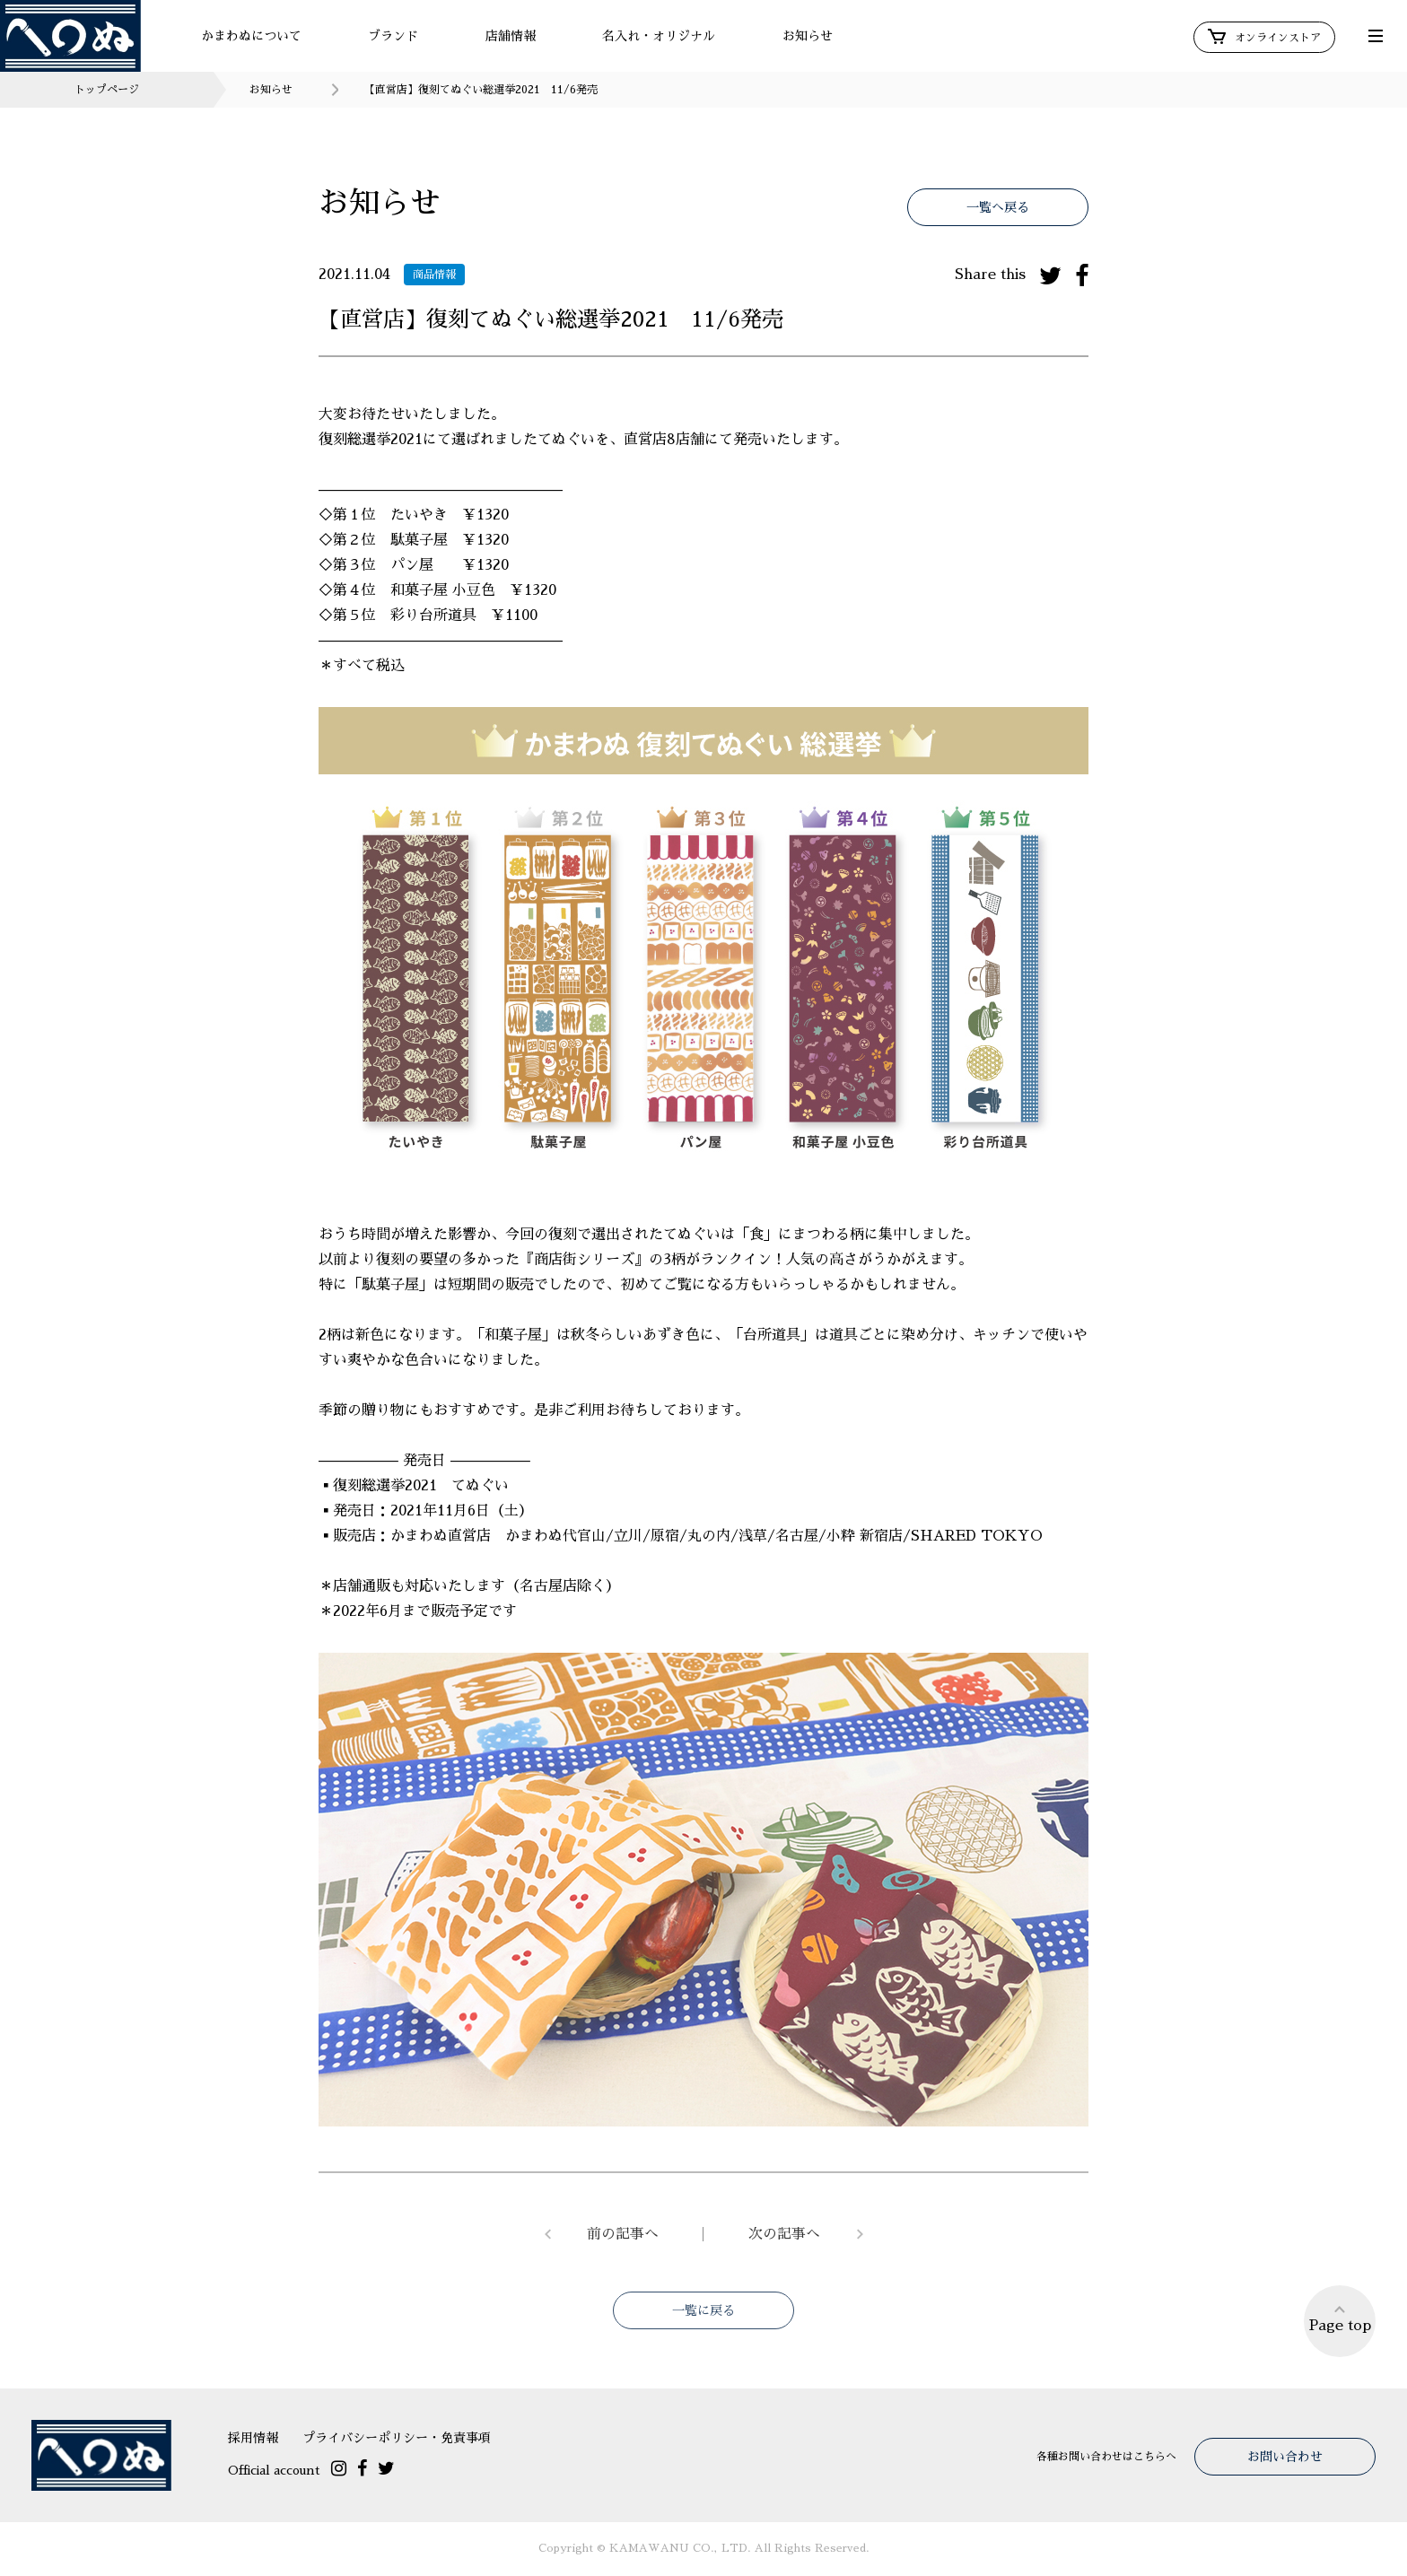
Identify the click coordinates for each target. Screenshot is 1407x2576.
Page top (1340, 2318)
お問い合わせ (1285, 2456)
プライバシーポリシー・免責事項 (396, 2438)
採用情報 (253, 2438)
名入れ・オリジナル (658, 36)
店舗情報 (510, 36)
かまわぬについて (251, 36)
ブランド (393, 36)
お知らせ (807, 36)
